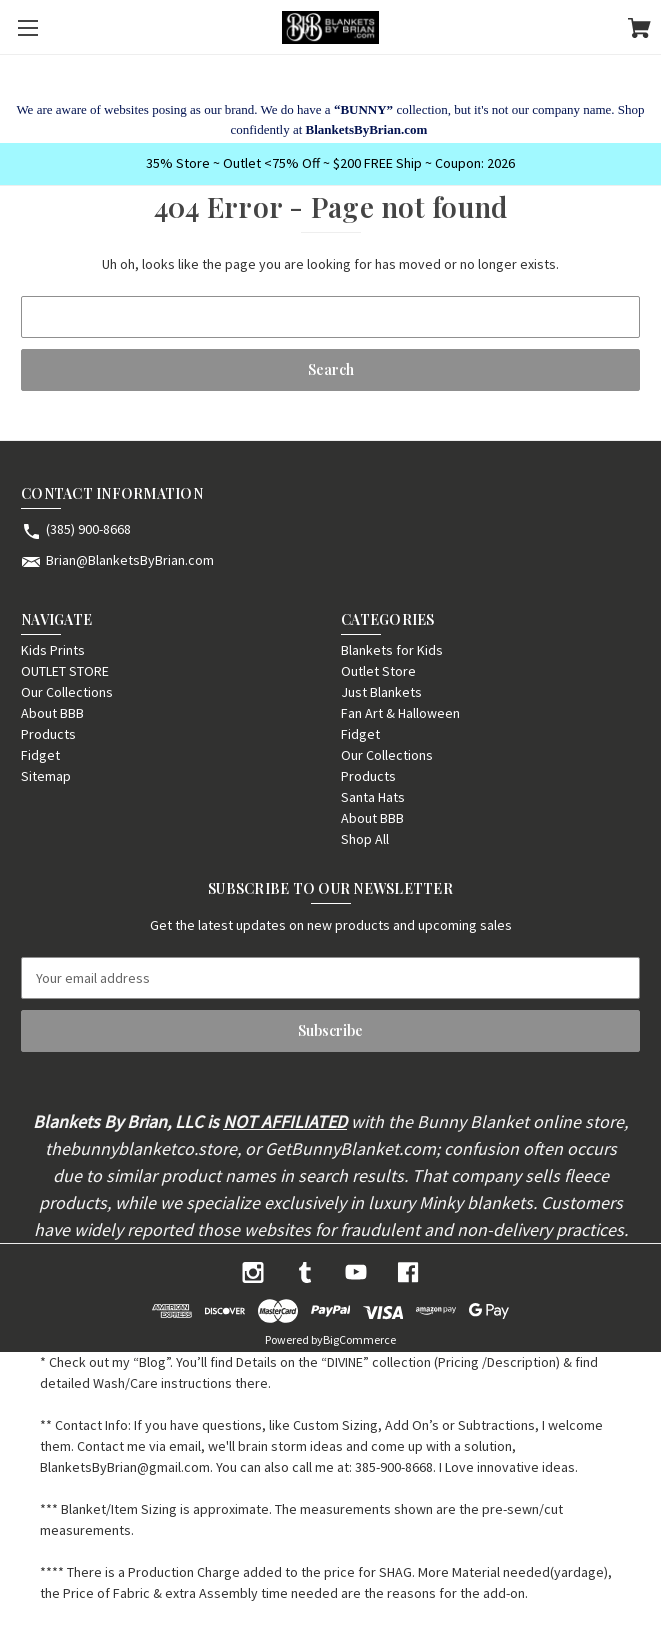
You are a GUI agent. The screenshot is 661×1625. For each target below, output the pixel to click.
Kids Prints (53, 650)
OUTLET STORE (65, 671)
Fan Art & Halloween (400, 713)
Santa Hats (373, 797)
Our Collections (67, 692)
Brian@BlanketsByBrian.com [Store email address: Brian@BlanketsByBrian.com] (130, 560)
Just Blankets (381, 692)
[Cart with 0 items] (639, 31)
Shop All (365, 839)
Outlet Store (378, 671)
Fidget (40, 755)
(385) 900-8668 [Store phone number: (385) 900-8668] (88, 529)
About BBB (52, 713)
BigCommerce (359, 1339)
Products (48, 734)
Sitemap (46, 776)
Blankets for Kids (392, 650)
